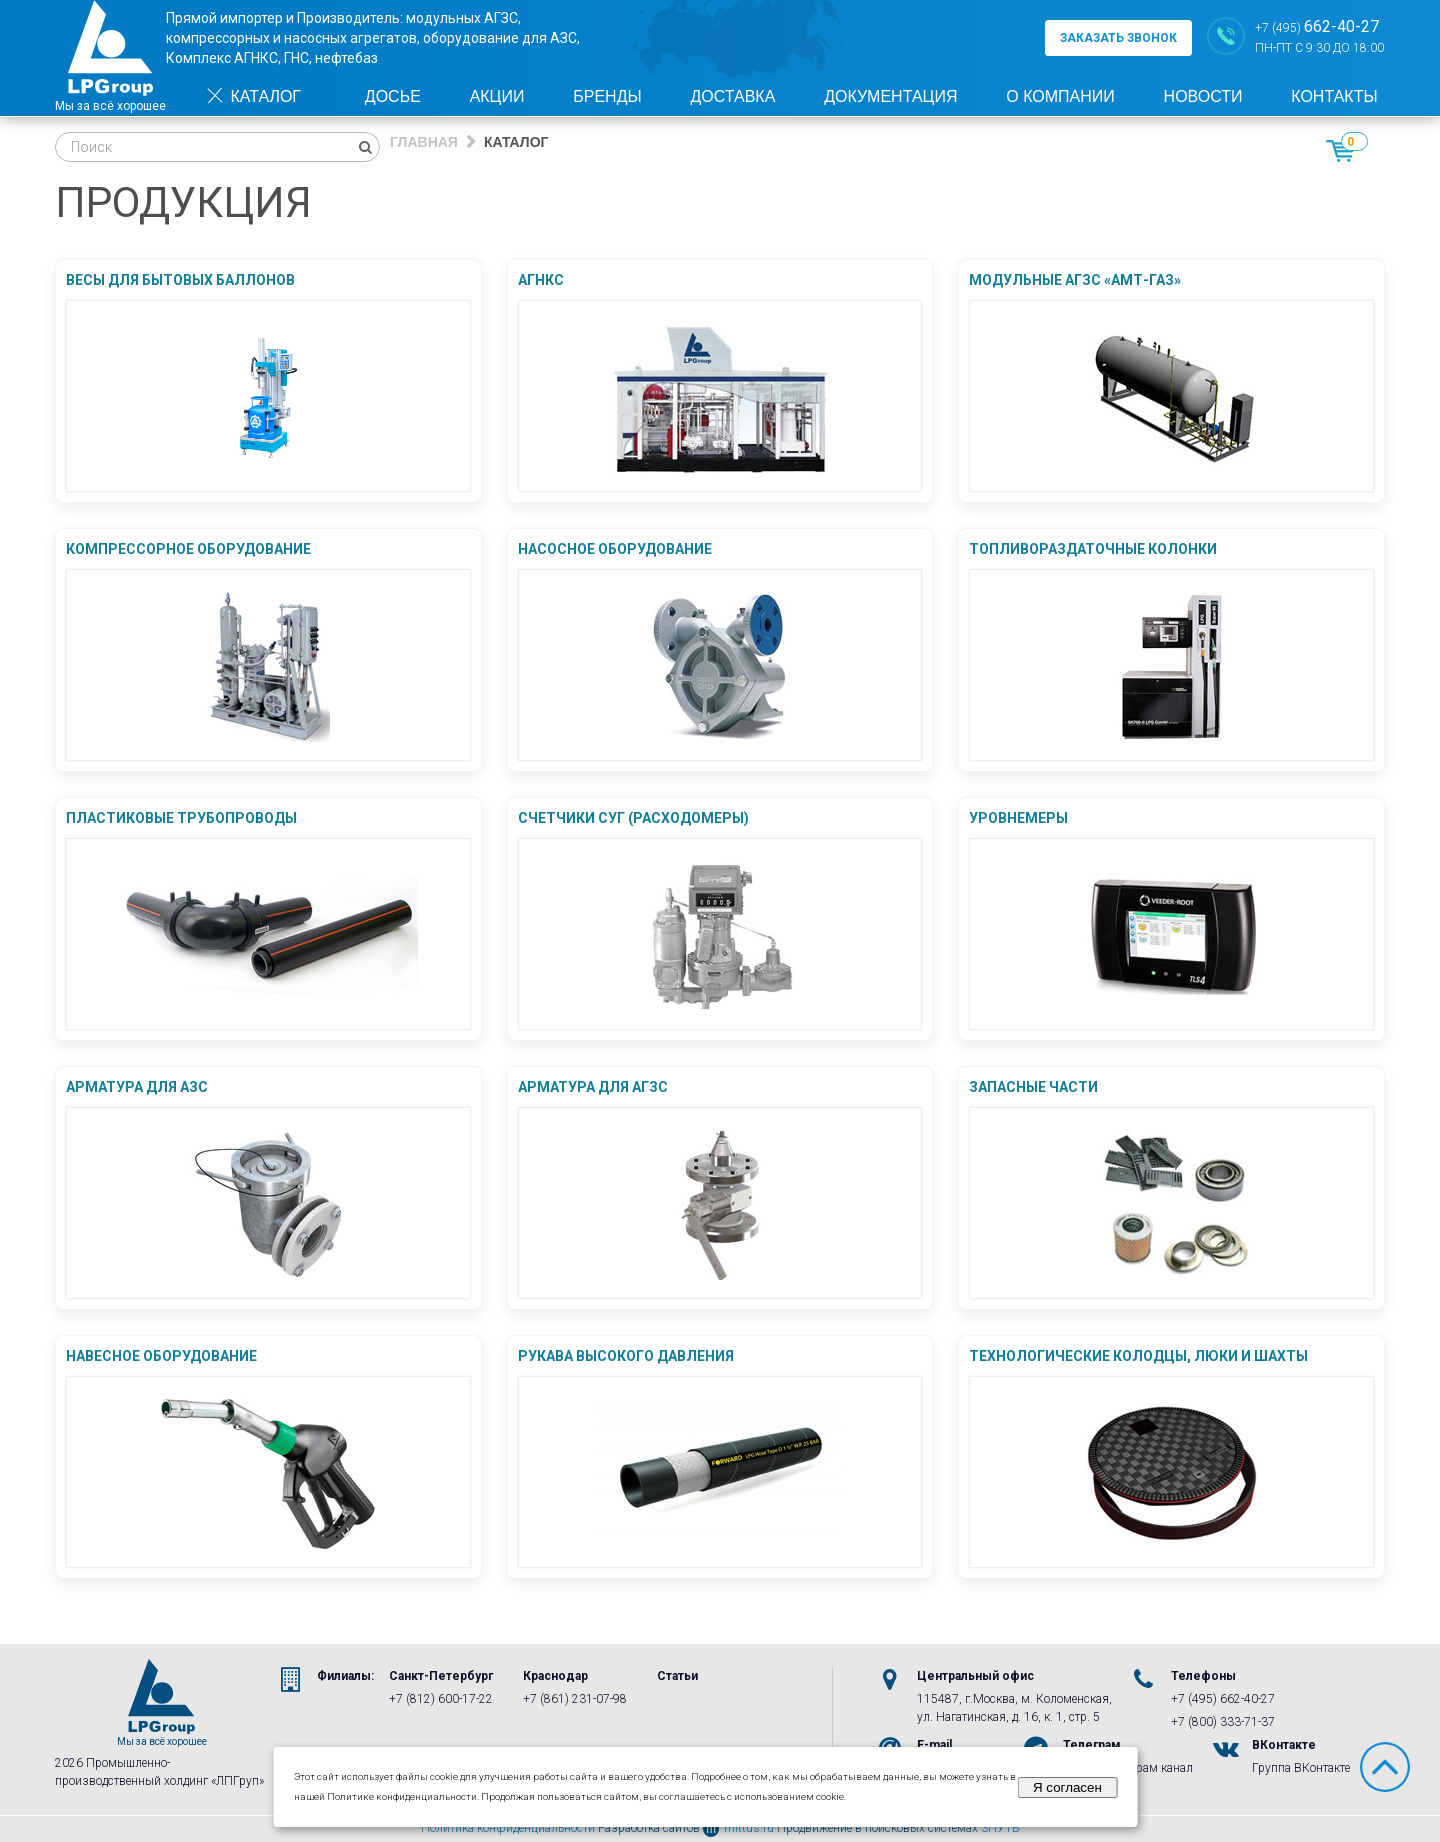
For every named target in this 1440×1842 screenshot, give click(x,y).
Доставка (732, 96)
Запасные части (1033, 1087)
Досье (393, 96)
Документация (890, 96)
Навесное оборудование (161, 1356)
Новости (1203, 96)
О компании (1060, 96)
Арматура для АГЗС (593, 1087)
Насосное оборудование (615, 549)
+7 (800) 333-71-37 (1223, 1722)
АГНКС (541, 280)
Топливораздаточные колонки (1093, 549)
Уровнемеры (1018, 818)
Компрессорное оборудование (188, 549)
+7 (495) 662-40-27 (1223, 1699)
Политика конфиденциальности (508, 1828)
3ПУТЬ (1000, 1828)
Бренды (607, 96)
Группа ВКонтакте (1301, 1768)
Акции (497, 96)
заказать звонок (1118, 38)
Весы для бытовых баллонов (180, 280)
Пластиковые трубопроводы (181, 818)
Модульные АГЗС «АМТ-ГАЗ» (1075, 280)
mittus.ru (738, 1828)
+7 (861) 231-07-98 (575, 1699)
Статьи (677, 1676)
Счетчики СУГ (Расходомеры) (633, 818)
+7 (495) (1317, 26)
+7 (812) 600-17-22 (441, 1699)
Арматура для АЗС (137, 1087)
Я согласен (1067, 1787)
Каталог (253, 96)
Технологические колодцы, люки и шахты (1138, 1356)
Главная (424, 142)
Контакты (1334, 96)
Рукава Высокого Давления (626, 1356)
